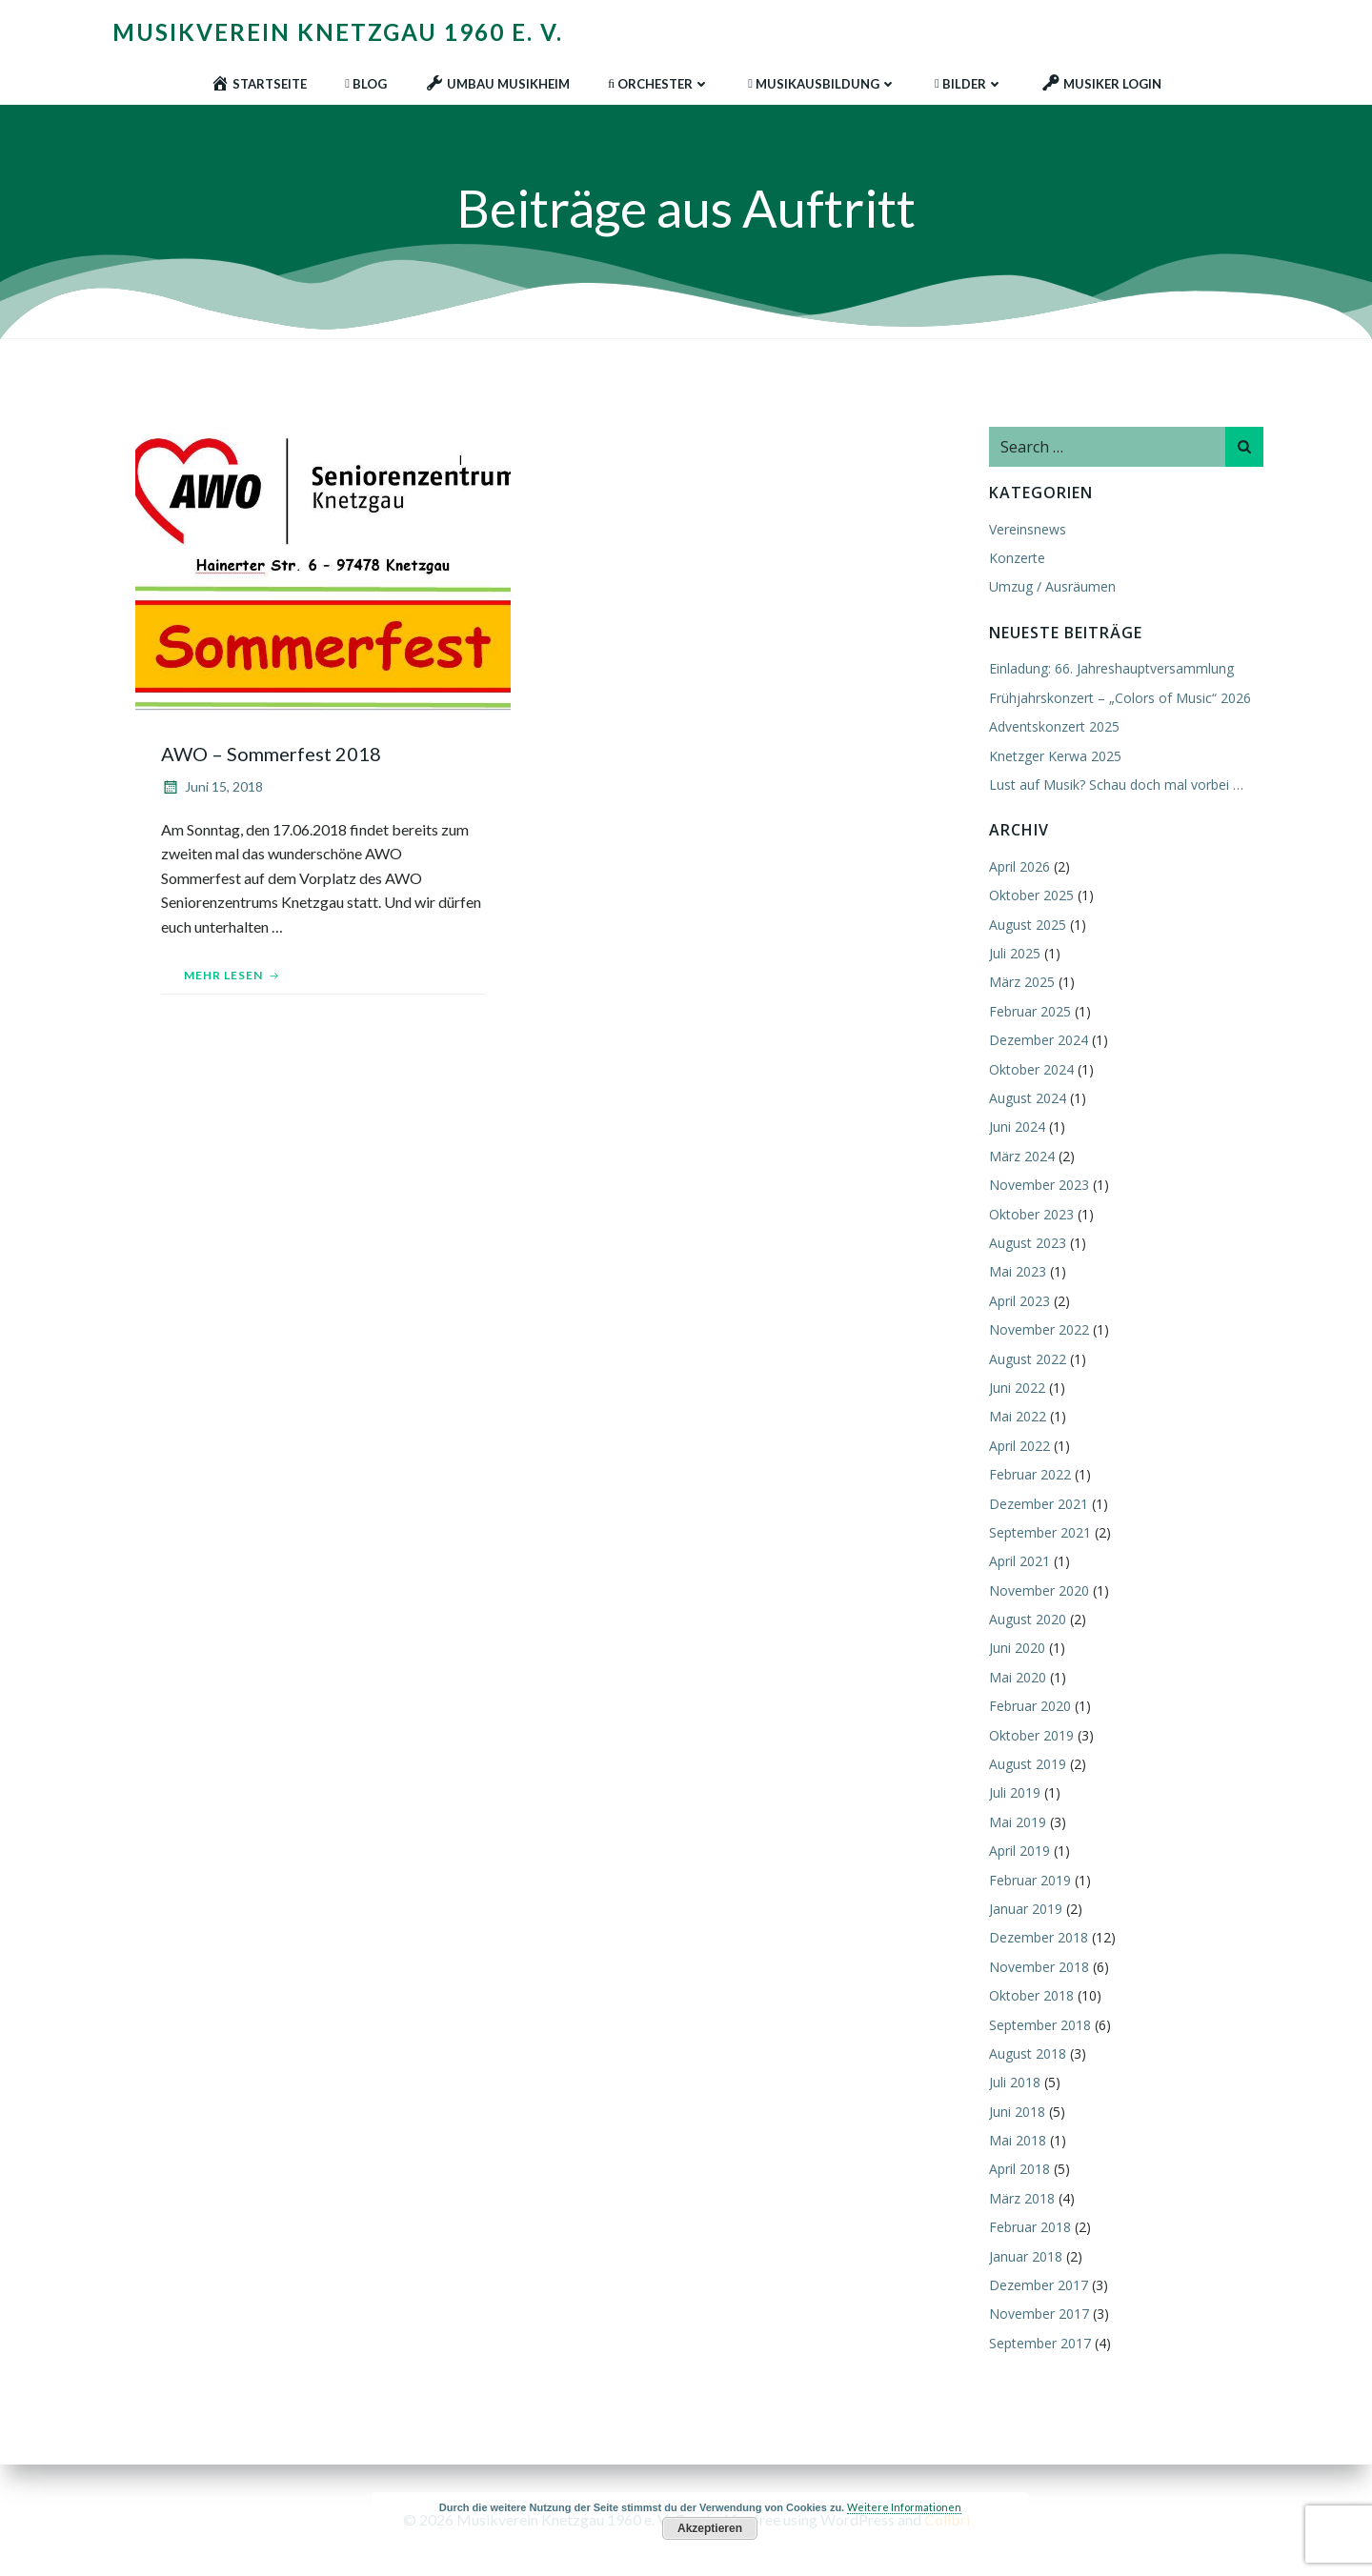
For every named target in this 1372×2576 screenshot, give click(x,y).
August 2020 (1025, 1620)
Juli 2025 (1013, 954)
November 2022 (1037, 1330)
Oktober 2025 (1029, 896)
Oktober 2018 (1029, 1996)
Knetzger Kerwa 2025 (1053, 757)
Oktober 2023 (1029, 1215)
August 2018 (1025, 2054)
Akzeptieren (709, 2528)
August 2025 (1025, 925)
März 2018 (1020, 2199)
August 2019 (1025, 1765)
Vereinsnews (1025, 530)
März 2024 (1020, 1157)
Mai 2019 (1015, 1823)
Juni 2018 (1015, 2112)
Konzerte (1015, 559)
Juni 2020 (1015, 1649)
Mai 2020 (1015, 1678)
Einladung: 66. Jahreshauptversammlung (1109, 669)
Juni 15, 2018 (215, 790)
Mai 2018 (1015, 2141)
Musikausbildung (822, 81)
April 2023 (1017, 1302)
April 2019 (1017, 1851)
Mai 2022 (1015, 1417)
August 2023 (1025, 1244)
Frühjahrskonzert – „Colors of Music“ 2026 (1118, 699)
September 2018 (1038, 2026)
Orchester (659, 81)
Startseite (259, 81)
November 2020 (1037, 1591)
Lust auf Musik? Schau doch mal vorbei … (1114, 785)
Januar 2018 (1023, 2257)
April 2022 (1017, 1447)
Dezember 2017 (1036, 2286)
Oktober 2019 (1029, 1736)
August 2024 (1025, 1099)
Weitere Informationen (904, 2507)
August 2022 (1025, 1360)
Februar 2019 (1028, 1881)
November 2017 (1037, 2314)
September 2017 (1038, 2344)
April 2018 (1017, 2171)
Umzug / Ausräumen (1050, 587)
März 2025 (1020, 984)
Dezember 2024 (1036, 1041)
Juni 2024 (1015, 1127)
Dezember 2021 (1036, 1505)
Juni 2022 (1015, 1388)
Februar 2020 (1028, 1707)
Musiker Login (1101, 81)
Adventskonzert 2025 (1052, 727)
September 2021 (1038, 1533)
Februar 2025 (1028, 1012)
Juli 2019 (1013, 1793)
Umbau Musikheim (497, 81)
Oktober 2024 (1029, 1070)
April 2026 (1017, 867)
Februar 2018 (1028, 2228)
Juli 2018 (1013, 2083)
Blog (366, 81)
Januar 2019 (1023, 1910)
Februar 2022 (1028, 1475)
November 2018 (1037, 1968)
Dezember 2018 (1036, 1938)
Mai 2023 (1015, 1272)
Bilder (969, 81)
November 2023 (1037, 1186)
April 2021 (1017, 1562)
